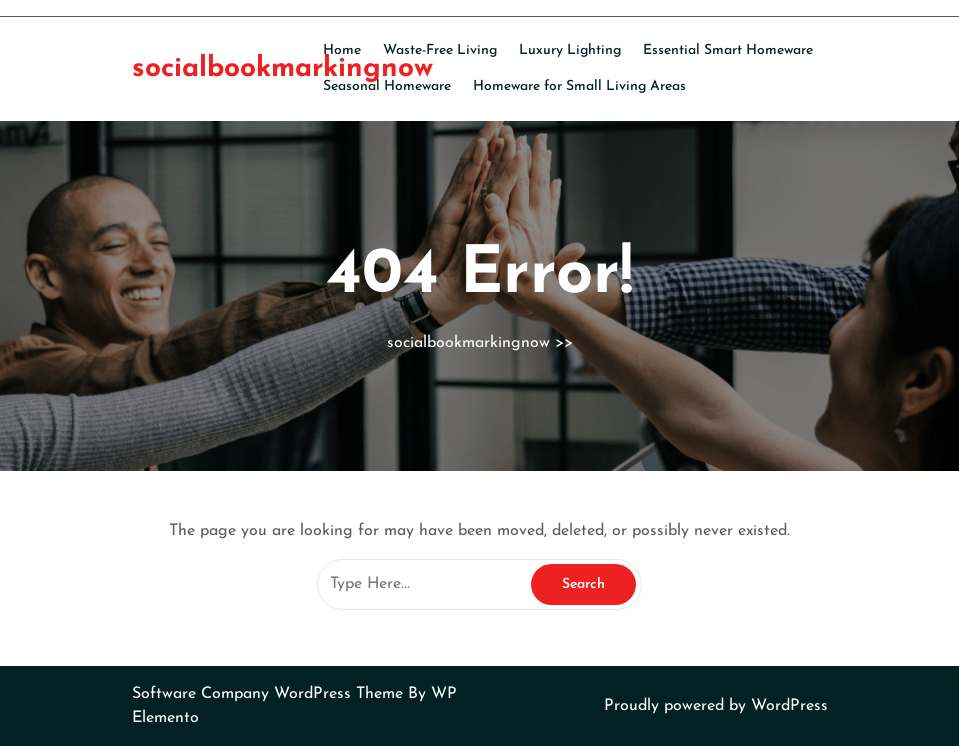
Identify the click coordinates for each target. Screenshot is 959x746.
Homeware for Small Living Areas (579, 86)
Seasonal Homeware (387, 86)
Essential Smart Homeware (728, 50)
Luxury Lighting (570, 50)
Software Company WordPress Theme (270, 694)
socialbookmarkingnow (282, 69)
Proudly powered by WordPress (716, 706)
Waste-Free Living (440, 50)
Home (342, 50)
